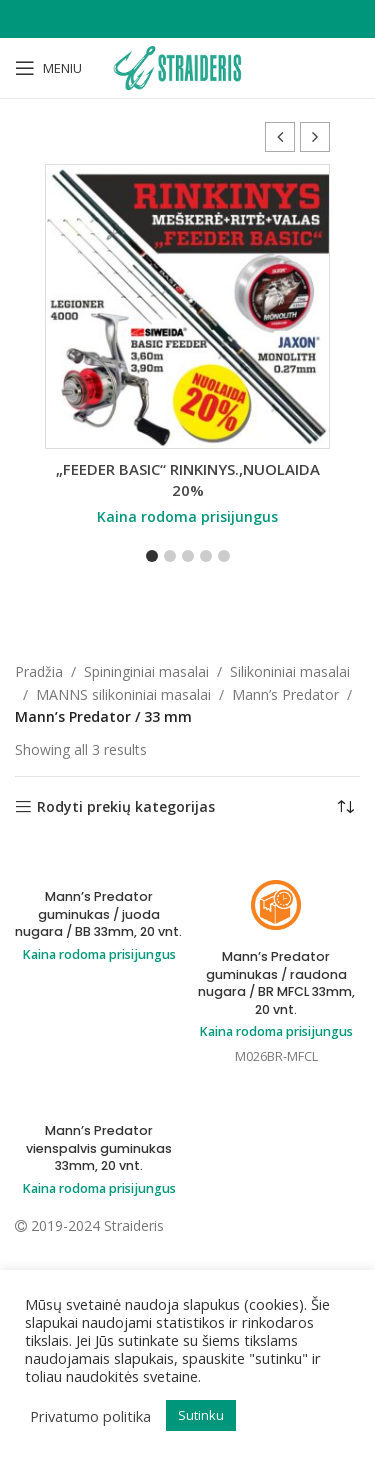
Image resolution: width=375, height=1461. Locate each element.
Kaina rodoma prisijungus (187, 516)
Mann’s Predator (285, 694)
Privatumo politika (90, 1416)
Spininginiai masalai (146, 671)
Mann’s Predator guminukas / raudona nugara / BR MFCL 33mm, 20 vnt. (276, 983)
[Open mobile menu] (48, 68)
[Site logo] (187, 66)
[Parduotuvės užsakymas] (345, 807)
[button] (315, 137)
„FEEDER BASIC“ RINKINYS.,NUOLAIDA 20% (188, 479)
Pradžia (39, 671)
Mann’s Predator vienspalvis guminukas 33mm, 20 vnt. (99, 1148)
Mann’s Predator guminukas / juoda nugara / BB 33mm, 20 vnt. (98, 914)
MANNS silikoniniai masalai (123, 694)
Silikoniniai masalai (290, 671)
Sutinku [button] (201, 1415)
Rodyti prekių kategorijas (126, 807)
